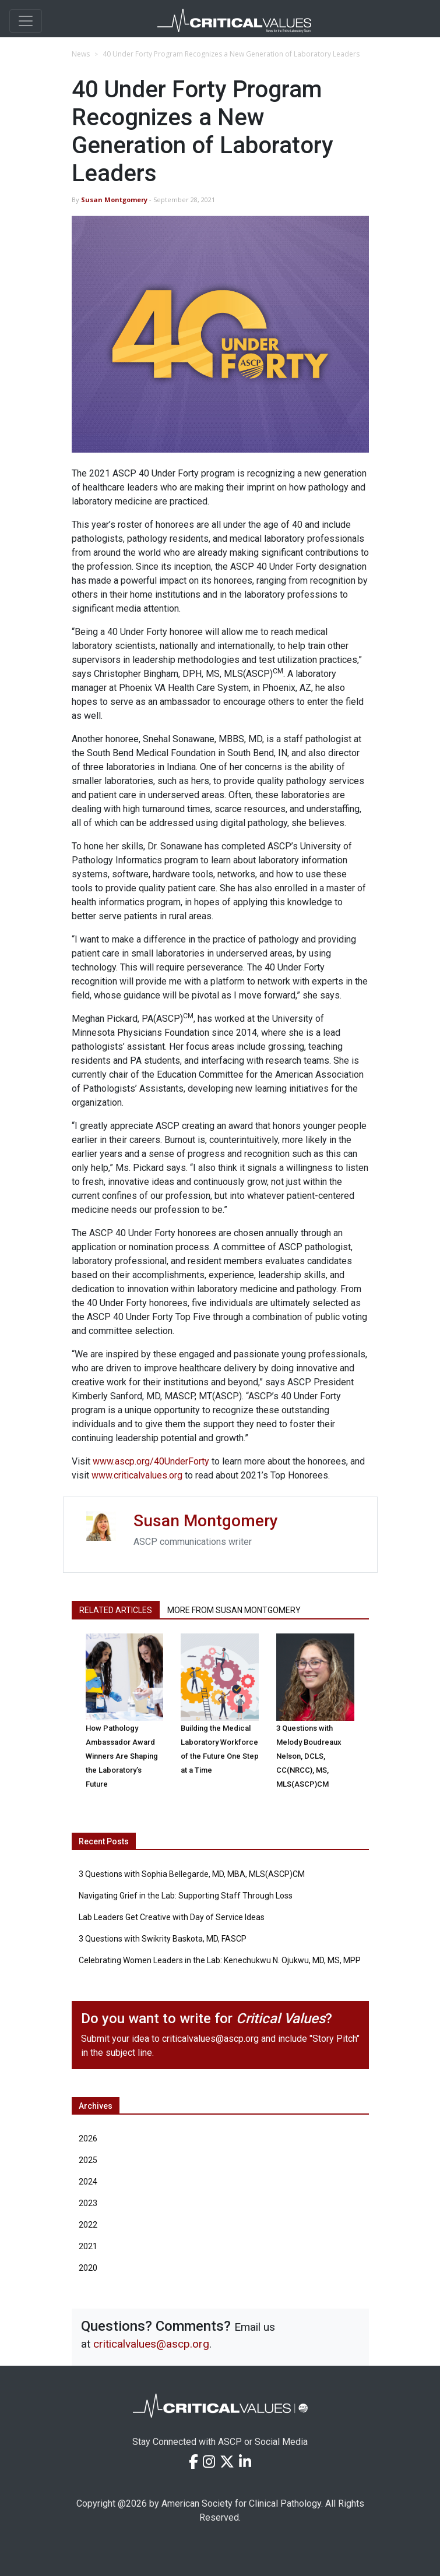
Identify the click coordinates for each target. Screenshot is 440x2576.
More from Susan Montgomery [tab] (234, 1610)
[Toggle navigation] (25, 21)
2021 (88, 2246)
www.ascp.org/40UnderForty (151, 1461)
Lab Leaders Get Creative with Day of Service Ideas (172, 1917)
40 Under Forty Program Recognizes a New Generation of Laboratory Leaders (231, 54)
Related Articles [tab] (115, 1610)
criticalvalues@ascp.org (210, 2038)
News (81, 54)
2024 (88, 2181)
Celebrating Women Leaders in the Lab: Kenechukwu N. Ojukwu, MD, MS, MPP (220, 1960)
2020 (88, 2267)
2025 (88, 2160)
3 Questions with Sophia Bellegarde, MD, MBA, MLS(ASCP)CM (192, 1874)
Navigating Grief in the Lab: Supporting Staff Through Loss (186, 1895)
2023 (88, 2203)
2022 (88, 2224)
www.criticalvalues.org (136, 1475)
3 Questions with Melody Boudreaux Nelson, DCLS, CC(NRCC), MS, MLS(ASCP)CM (309, 1756)
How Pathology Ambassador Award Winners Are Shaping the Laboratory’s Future (122, 1756)
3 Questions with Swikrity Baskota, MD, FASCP (163, 1938)
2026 (88, 2138)
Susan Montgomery (114, 199)
